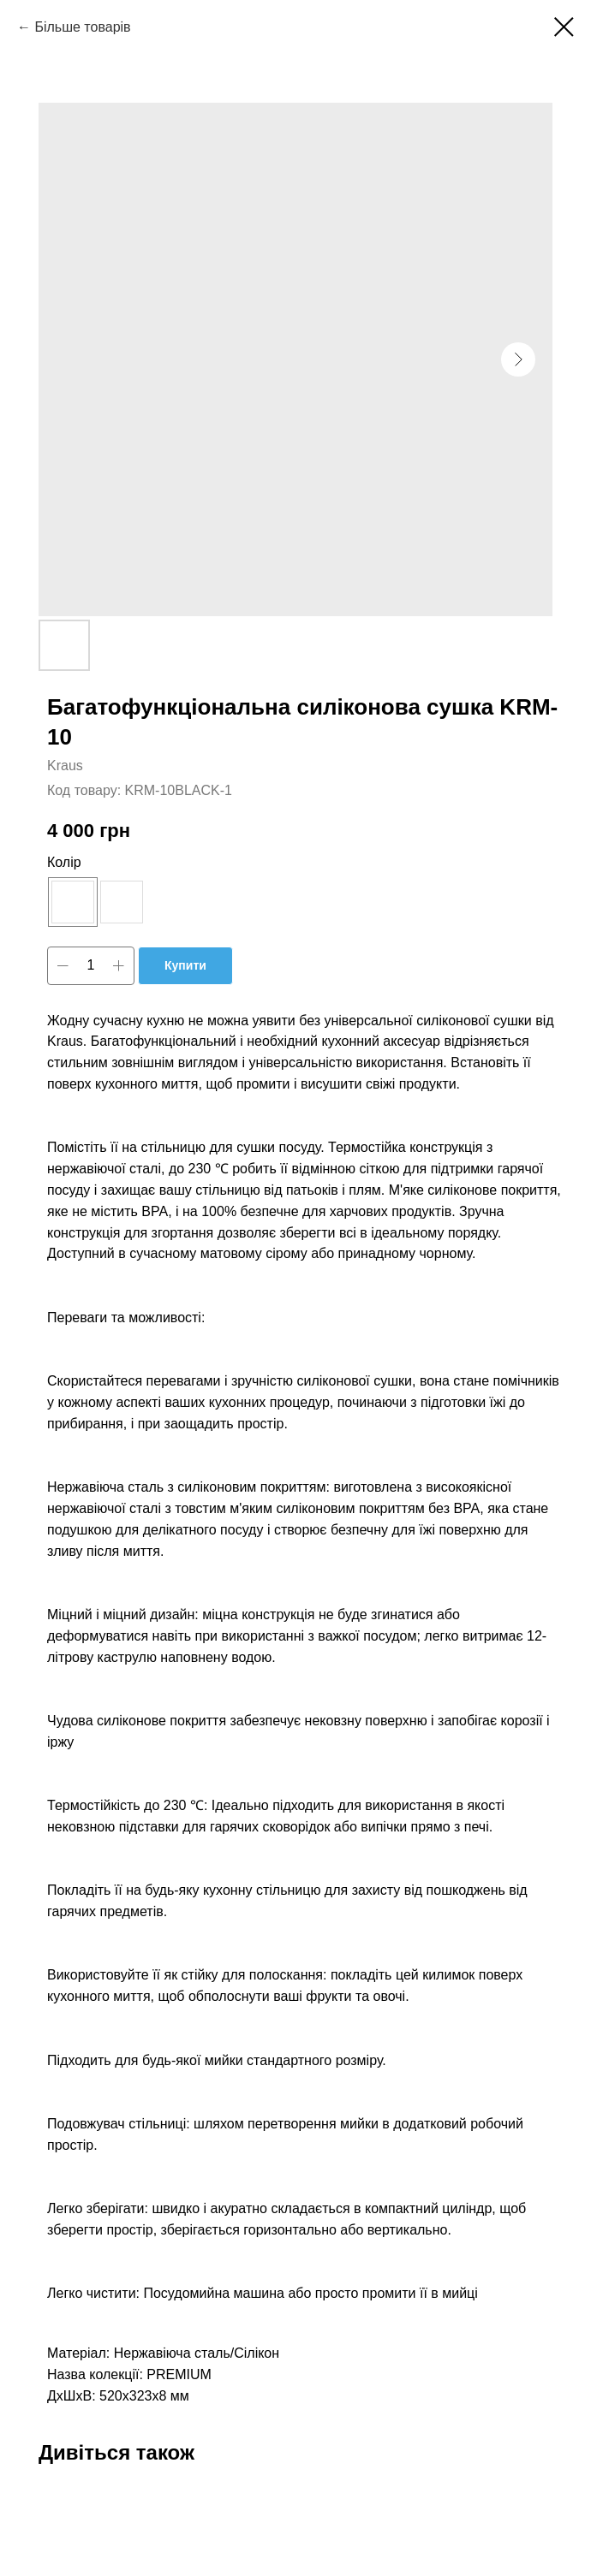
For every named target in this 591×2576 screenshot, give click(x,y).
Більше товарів (82, 27)
